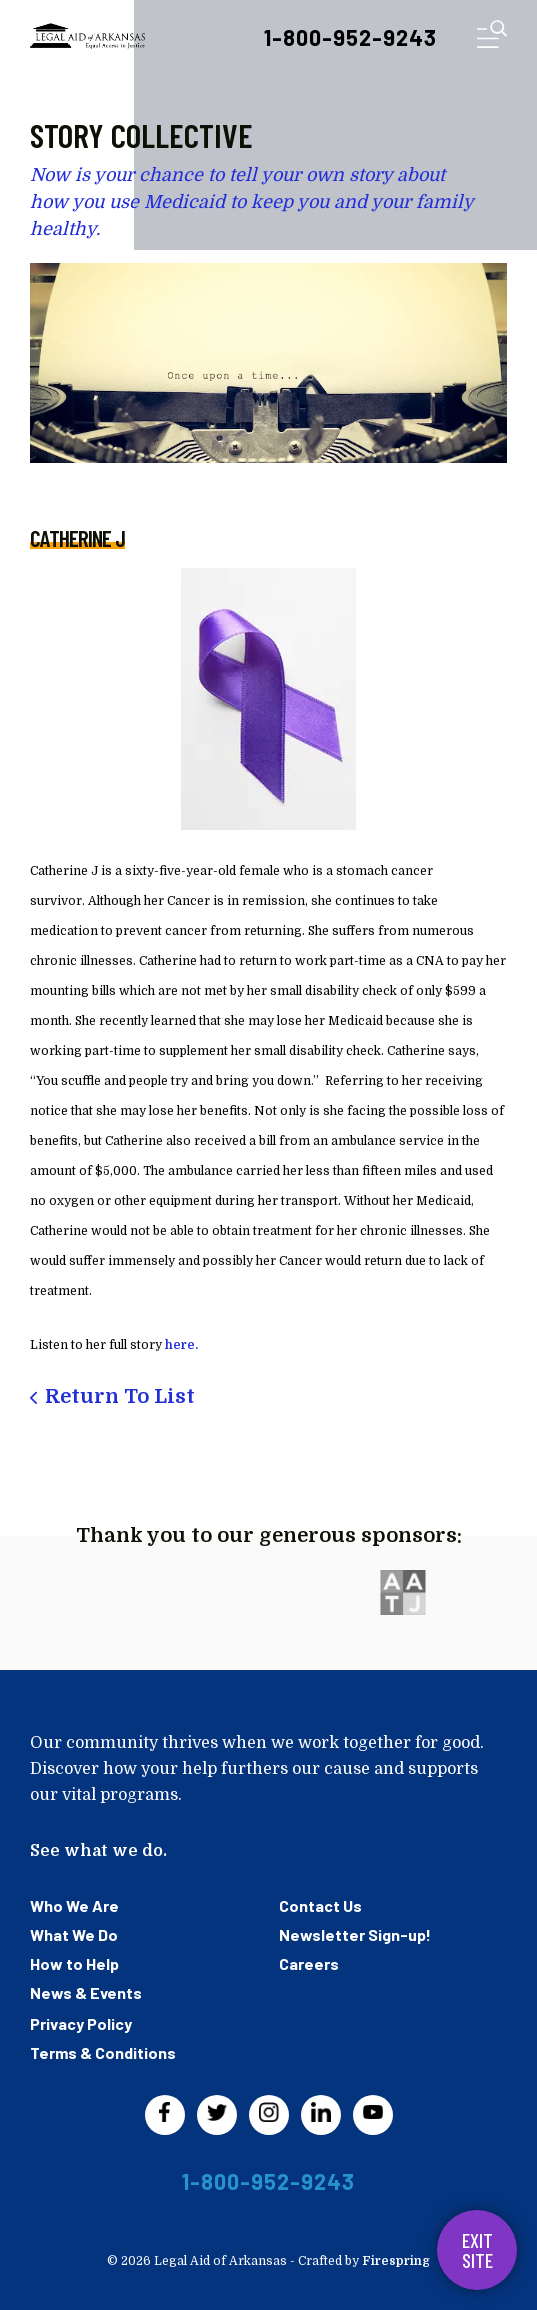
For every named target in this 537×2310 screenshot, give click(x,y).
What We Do (74, 1934)
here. (181, 1345)
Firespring (396, 2261)
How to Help (74, 1963)
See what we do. (98, 1851)
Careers (309, 1963)
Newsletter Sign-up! (355, 1934)
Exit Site (477, 2250)
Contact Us (320, 1905)
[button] (492, 38)
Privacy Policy (81, 2023)
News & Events (86, 1992)
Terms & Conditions (103, 2052)
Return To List (120, 1396)
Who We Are (74, 1905)
